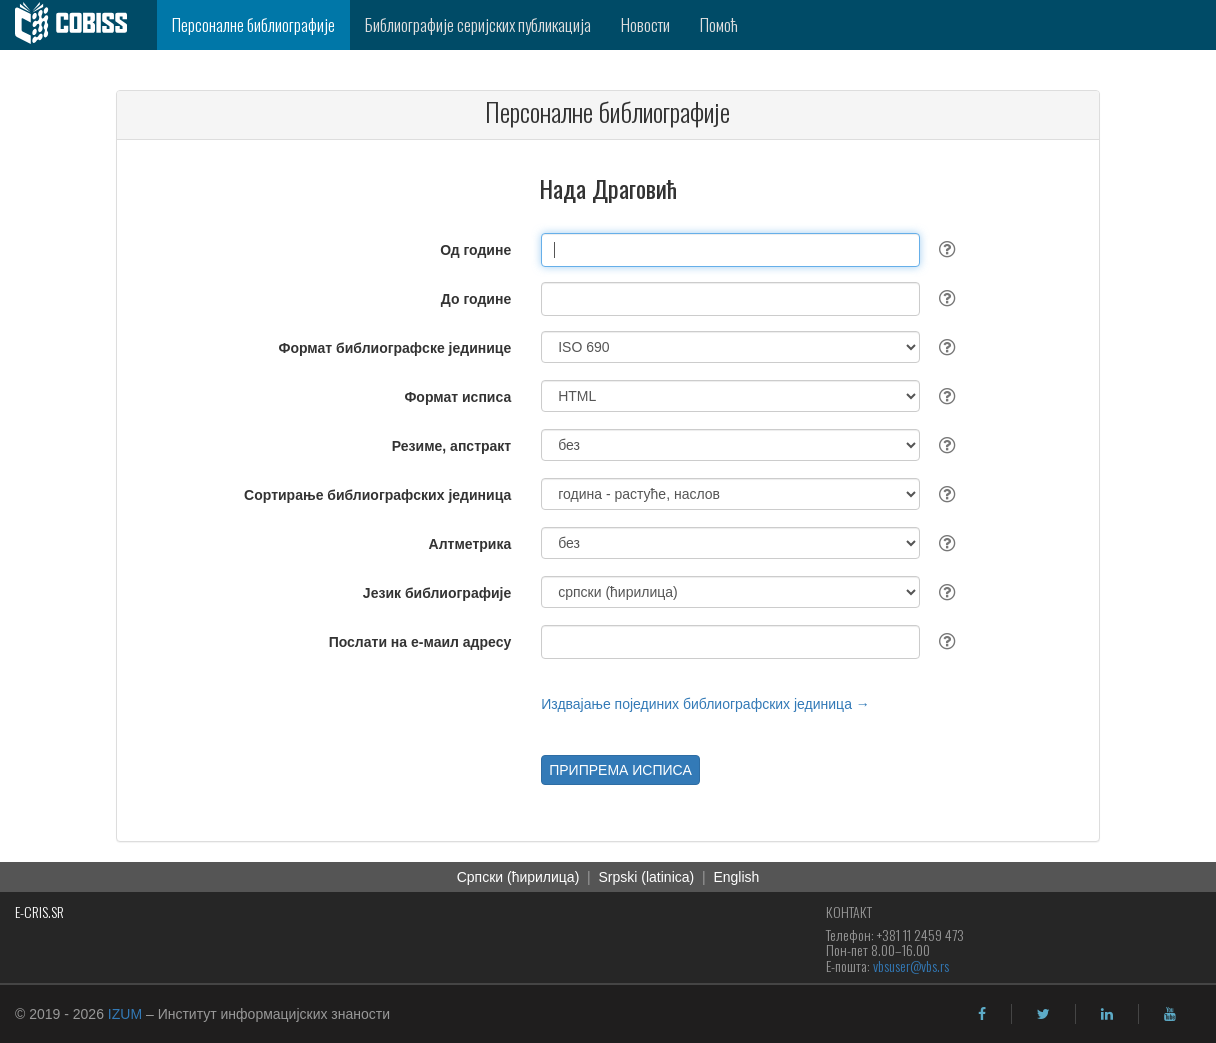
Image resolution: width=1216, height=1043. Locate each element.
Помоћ (719, 24)
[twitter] (1043, 1014)
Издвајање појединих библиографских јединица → (705, 704)
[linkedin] (1107, 1014)
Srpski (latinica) (647, 877)
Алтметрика (470, 544)
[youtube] (1170, 1014)
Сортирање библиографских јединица (377, 495)
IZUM (125, 1014)
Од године (475, 250)
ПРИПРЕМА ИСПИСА (620, 770)
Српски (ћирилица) (518, 877)
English (736, 877)
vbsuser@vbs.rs (911, 965)
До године (476, 299)
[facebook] (982, 1014)
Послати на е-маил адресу (420, 642)
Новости (645, 24)
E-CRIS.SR (39, 911)
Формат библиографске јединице (395, 348)
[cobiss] (78, 25)
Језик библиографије (437, 593)
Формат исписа (457, 397)
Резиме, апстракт (451, 446)
